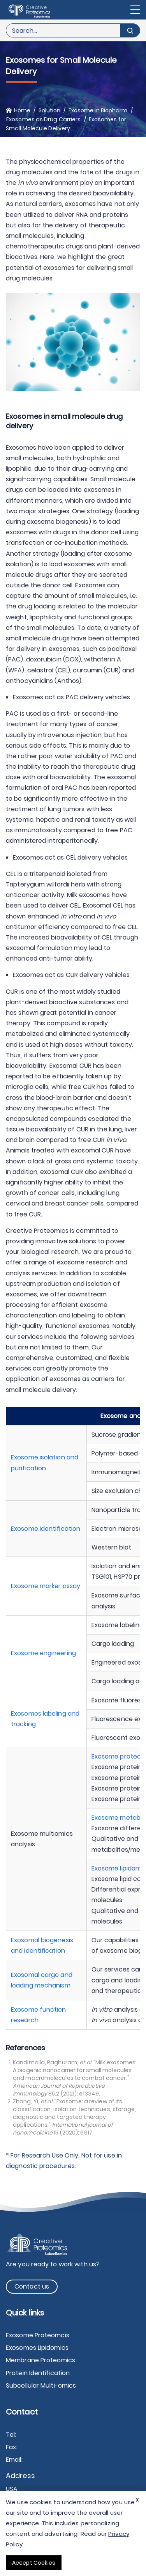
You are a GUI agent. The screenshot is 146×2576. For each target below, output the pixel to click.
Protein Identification (38, 2373)
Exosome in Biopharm (98, 110)
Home (22, 110)
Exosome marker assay (45, 1585)
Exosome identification (45, 1528)
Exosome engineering (43, 1653)
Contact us (31, 2286)
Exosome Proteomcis (37, 2335)
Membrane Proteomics (40, 2360)
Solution (50, 110)
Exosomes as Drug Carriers (43, 119)
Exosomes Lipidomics (37, 2347)
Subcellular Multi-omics (41, 2385)
